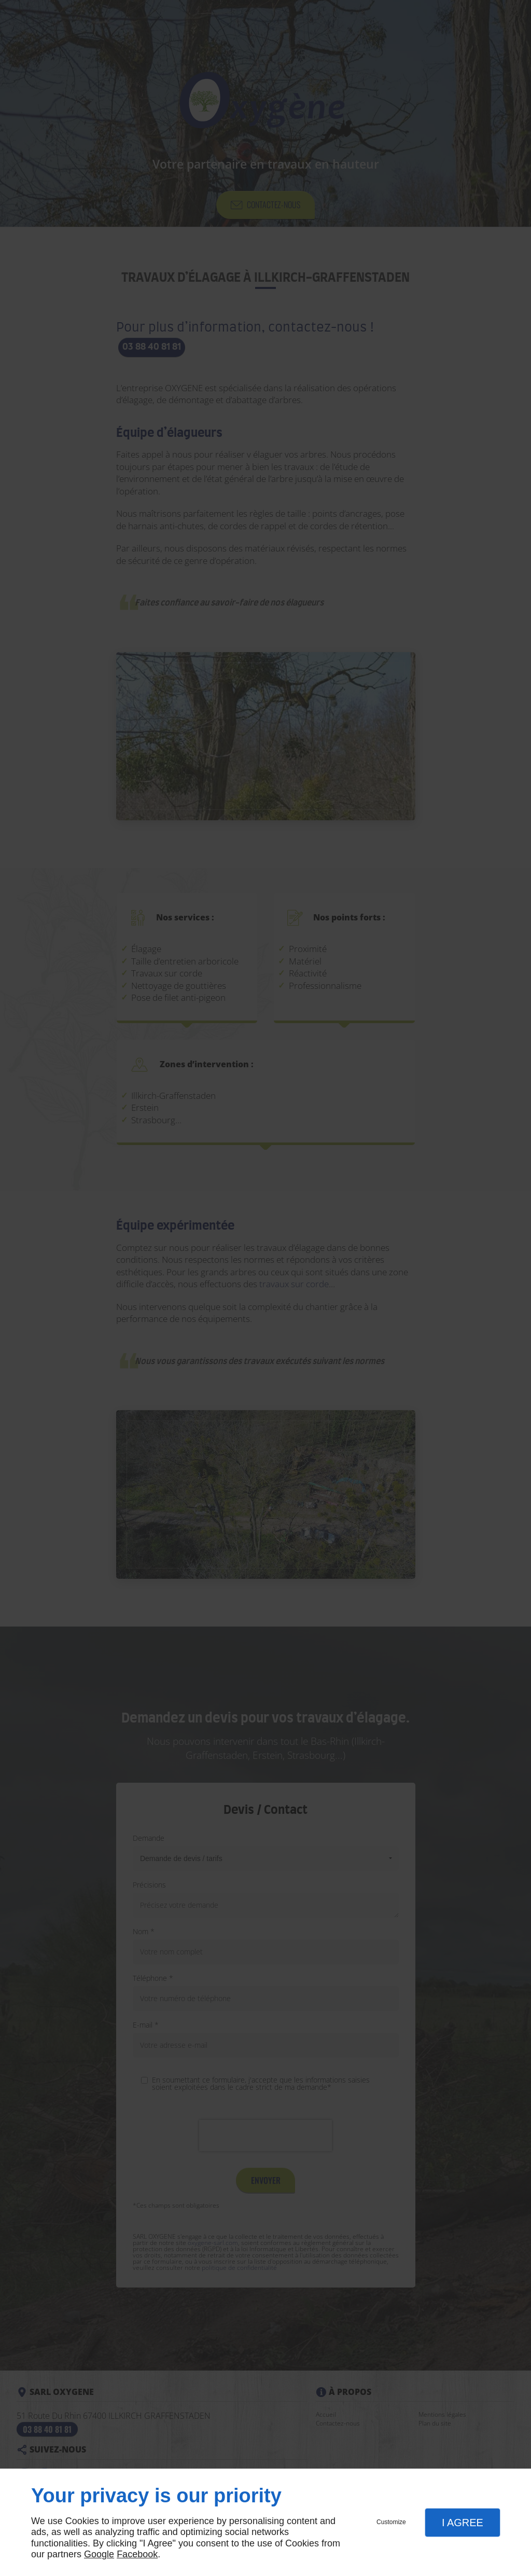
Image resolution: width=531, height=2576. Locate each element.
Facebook (137, 2554)
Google (99, 2554)
